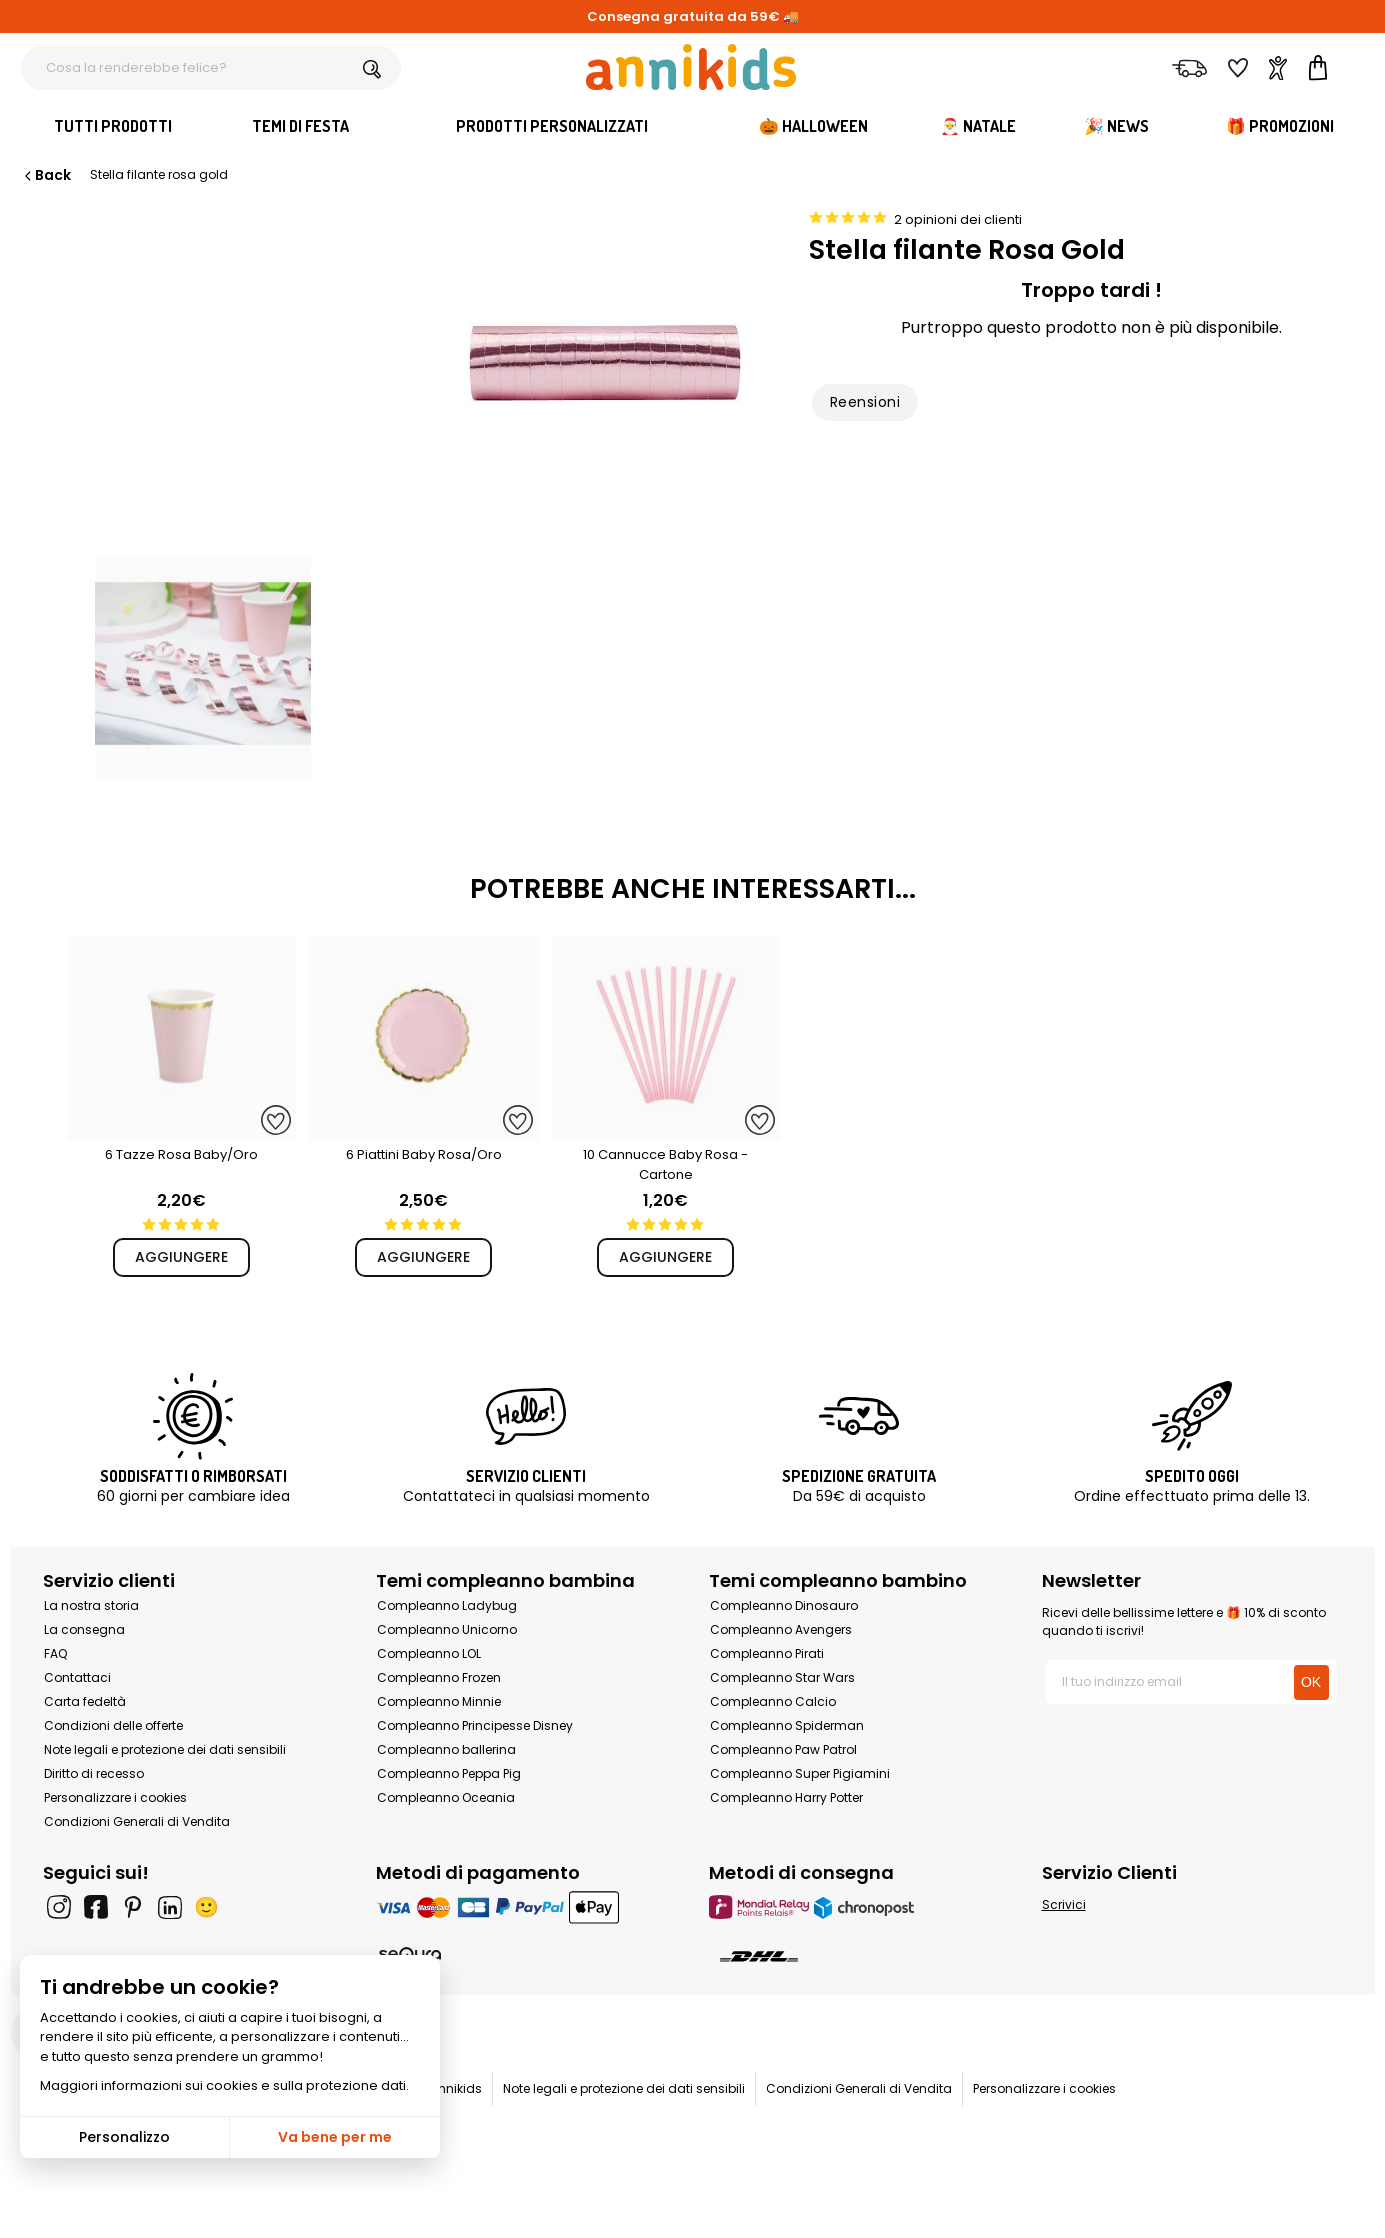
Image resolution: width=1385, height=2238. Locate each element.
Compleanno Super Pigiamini (800, 1773)
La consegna (84, 1629)
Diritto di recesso (94, 1773)
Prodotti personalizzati (552, 126)
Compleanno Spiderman (787, 1725)
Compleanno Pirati (767, 1653)
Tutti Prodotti (113, 126)
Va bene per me (335, 2137)
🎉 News (1116, 126)
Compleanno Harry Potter (786, 1797)
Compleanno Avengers (781, 1629)
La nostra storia (91, 1605)
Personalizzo (124, 2137)
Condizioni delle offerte (113, 1725)
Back (46, 175)
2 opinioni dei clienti (958, 219)
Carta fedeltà (85, 1701)
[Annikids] (691, 67)
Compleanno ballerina (446, 1749)
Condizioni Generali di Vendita (137, 1821)
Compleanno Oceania (446, 1797)
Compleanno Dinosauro (784, 1605)
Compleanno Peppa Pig (449, 1773)
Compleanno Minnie (439, 1701)
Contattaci (77, 1677)
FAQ (55, 1653)
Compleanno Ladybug (447, 1605)
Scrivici (1064, 1904)
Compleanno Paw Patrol (783, 1749)
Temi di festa (300, 126)
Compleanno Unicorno (447, 1629)
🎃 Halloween (813, 126)
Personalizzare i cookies (115, 1797)
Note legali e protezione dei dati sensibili (165, 1749)
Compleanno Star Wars (782, 1677)
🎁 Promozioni (1280, 126)
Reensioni (865, 402)
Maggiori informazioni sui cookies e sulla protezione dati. (224, 2085)
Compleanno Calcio (773, 1701)
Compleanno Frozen (439, 1677)
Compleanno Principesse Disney (475, 1725)
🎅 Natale (978, 126)
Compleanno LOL (429, 1653)
